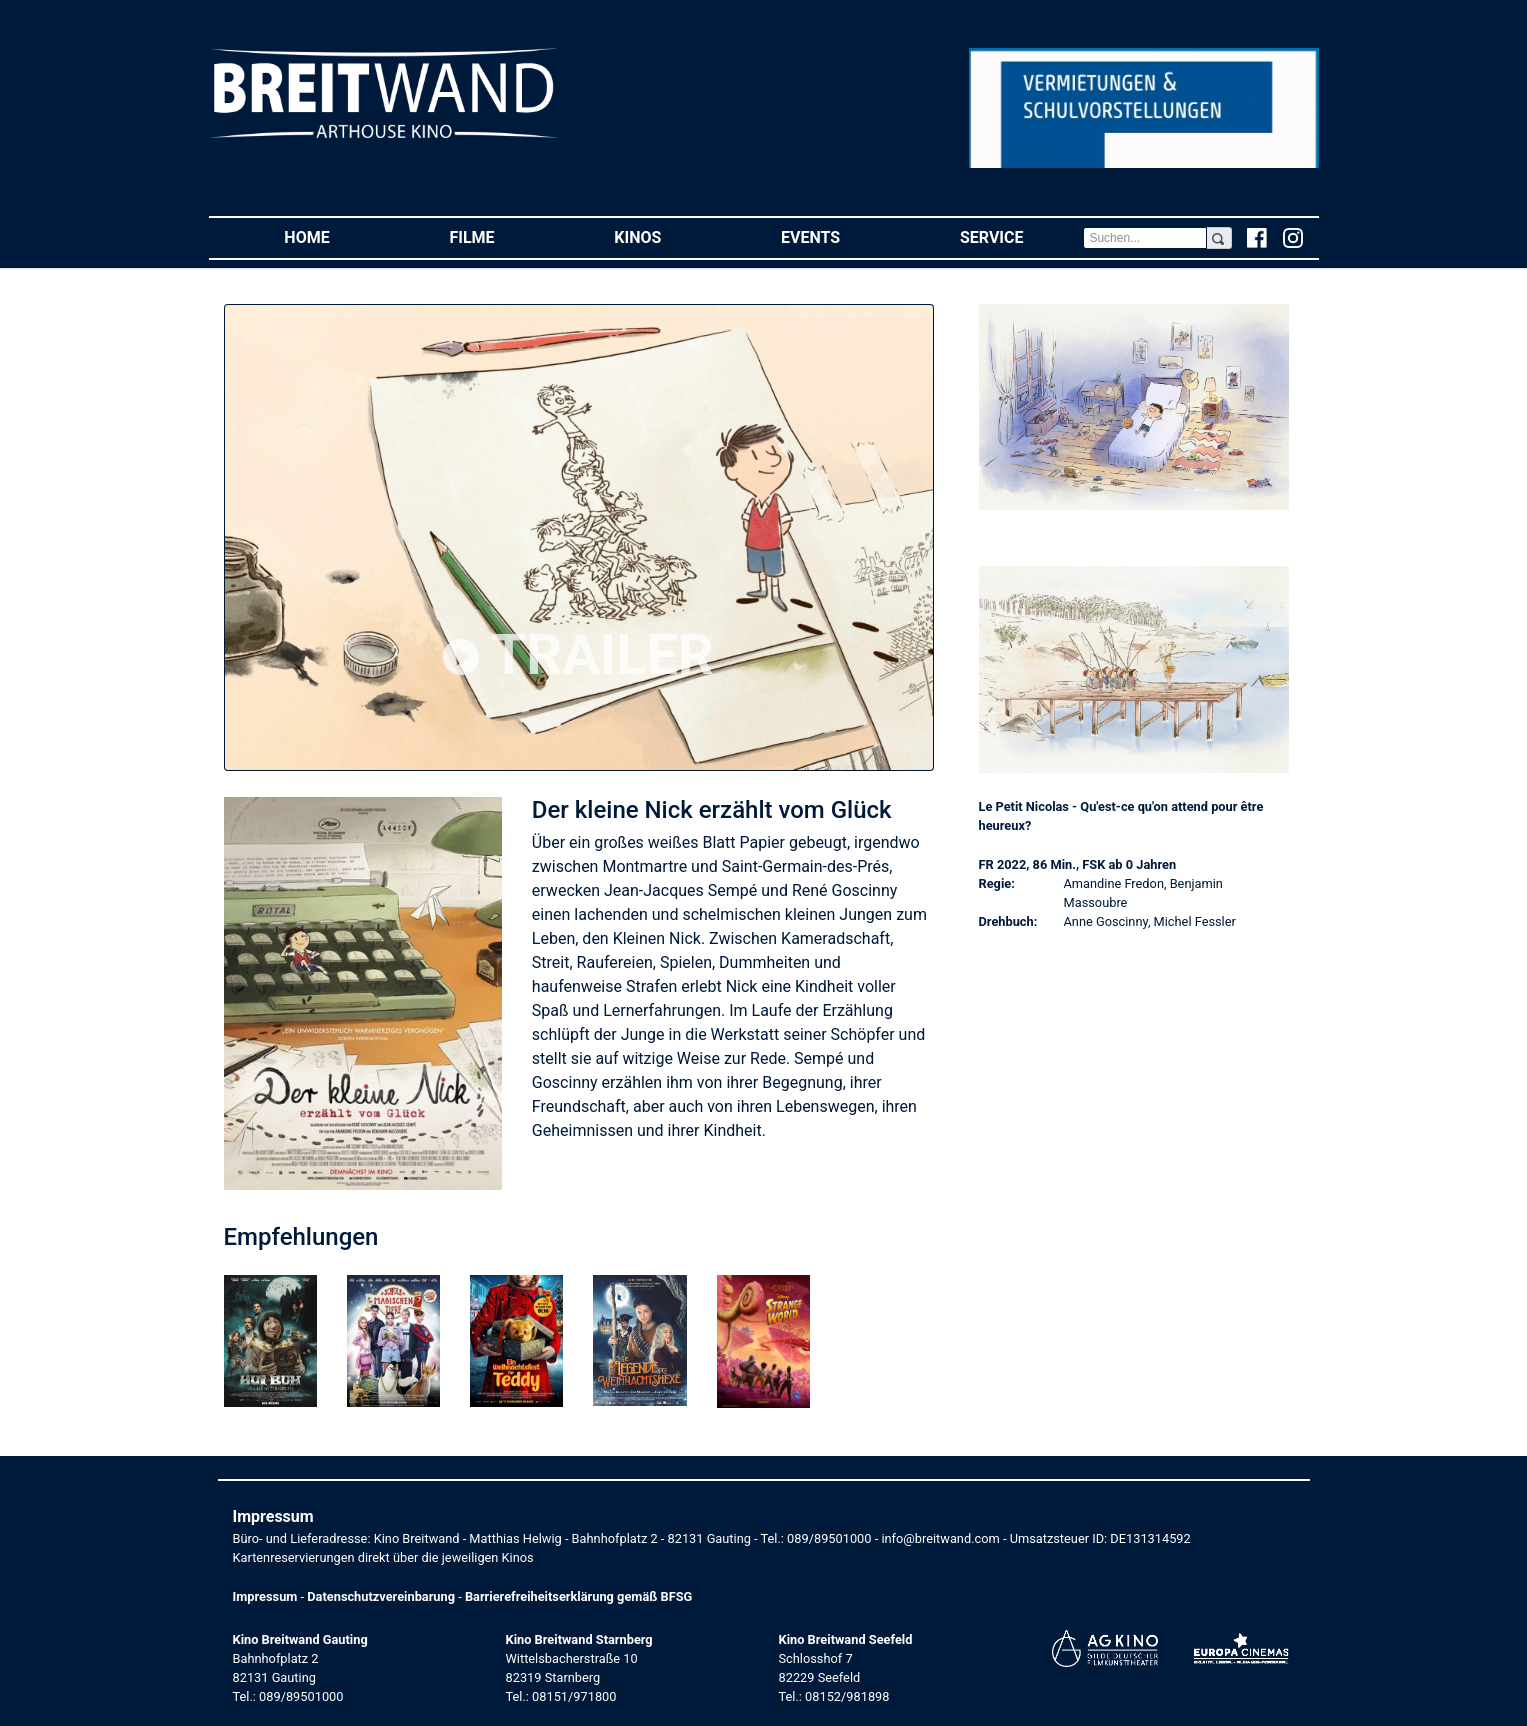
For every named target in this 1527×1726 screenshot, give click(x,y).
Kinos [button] (667, 236)
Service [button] (1021, 236)
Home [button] (336, 236)
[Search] (1145, 238)
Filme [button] (501, 236)
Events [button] (840, 236)
